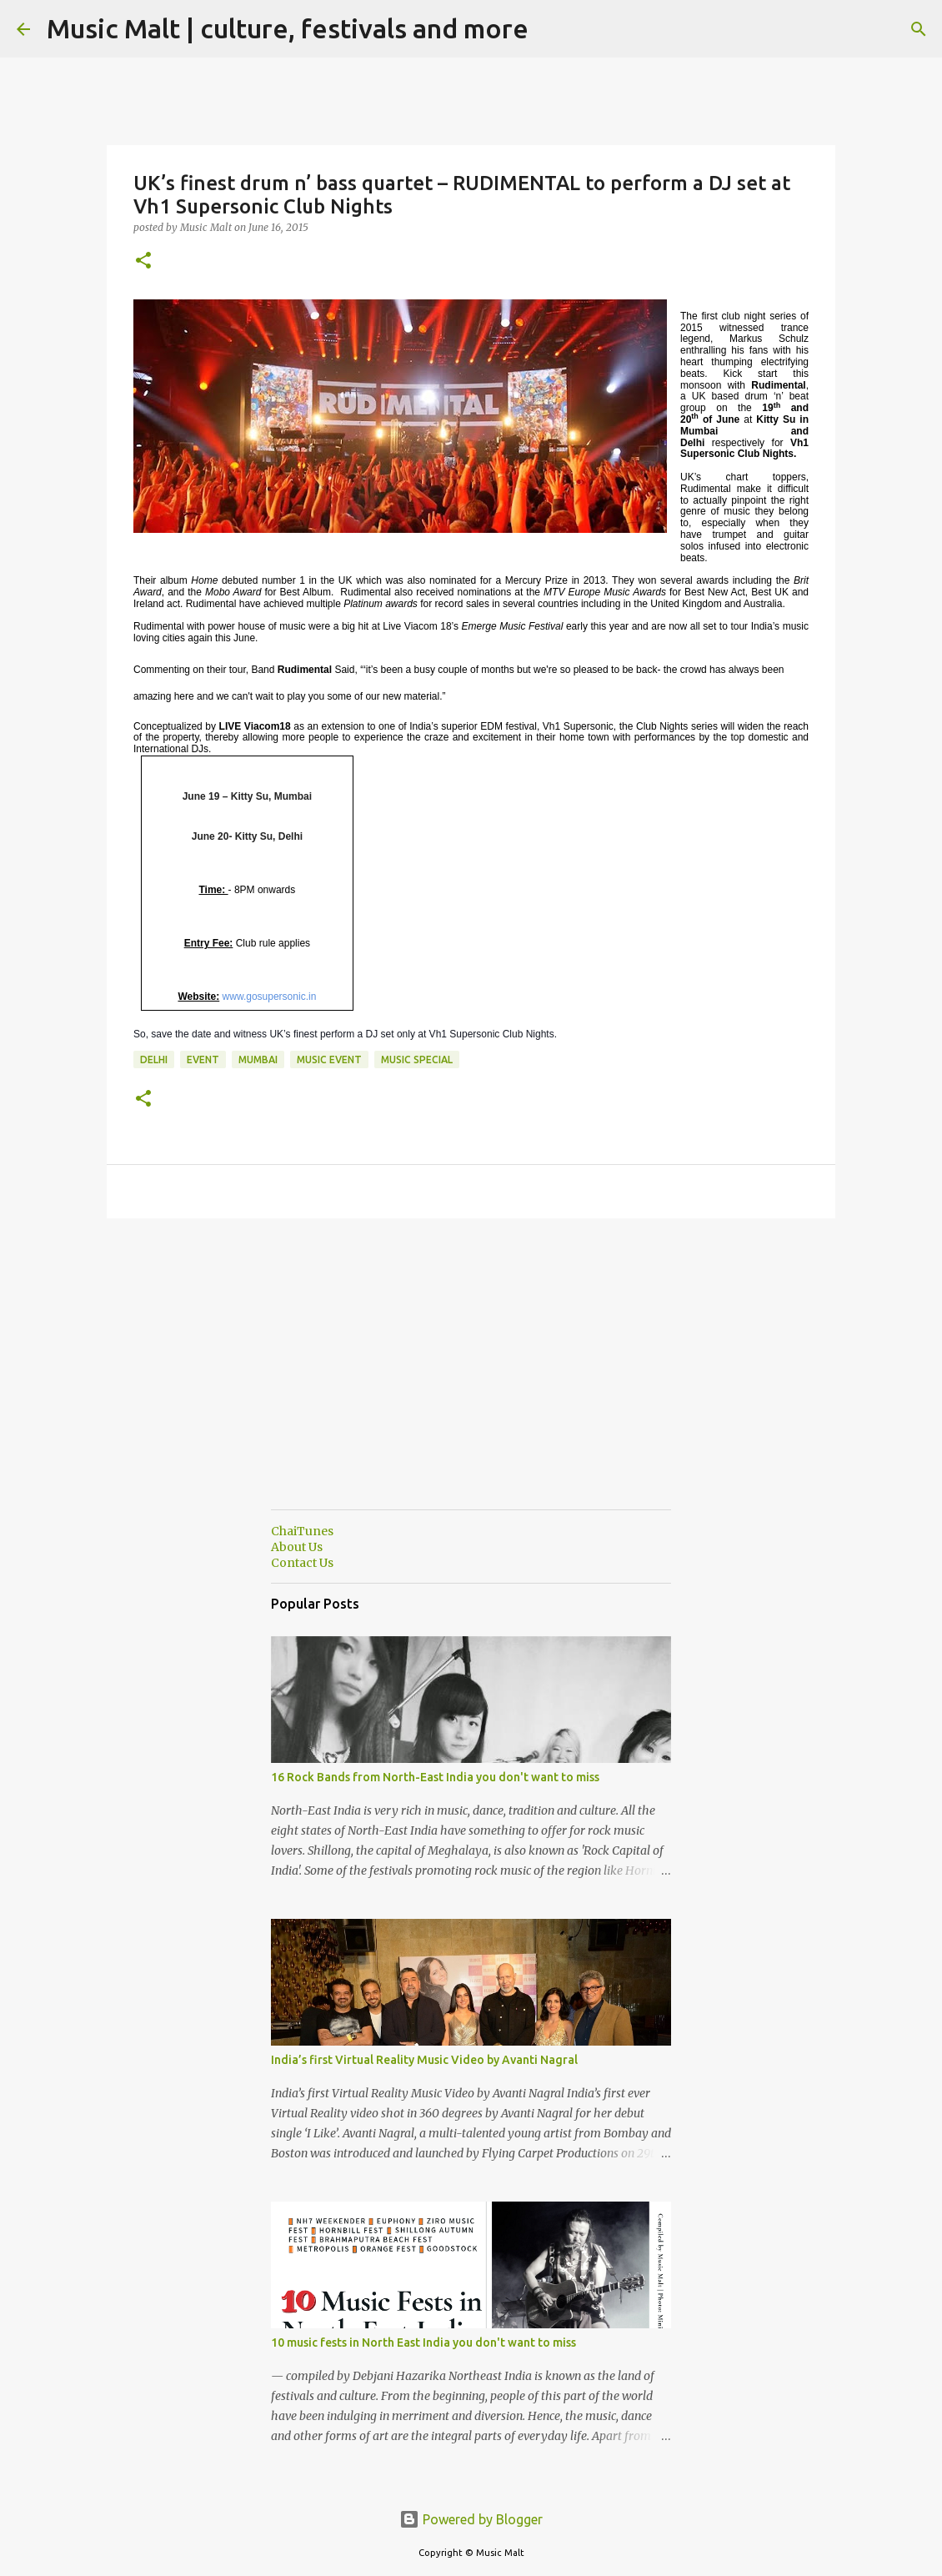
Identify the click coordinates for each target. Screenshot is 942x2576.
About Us (297, 1546)
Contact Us (302, 1562)
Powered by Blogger (471, 2519)
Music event (329, 1059)
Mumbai (258, 1059)
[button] (143, 261)
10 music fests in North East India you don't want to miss (423, 2342)
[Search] (552, 29)
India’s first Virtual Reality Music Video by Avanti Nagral (424, 2059)
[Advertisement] (471, 1380)
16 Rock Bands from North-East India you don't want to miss (435, 1777)
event (203, 1059)
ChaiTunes (302, 1531)
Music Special (417, 1059)
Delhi (154, 1059)
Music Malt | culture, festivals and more (288, 28)
